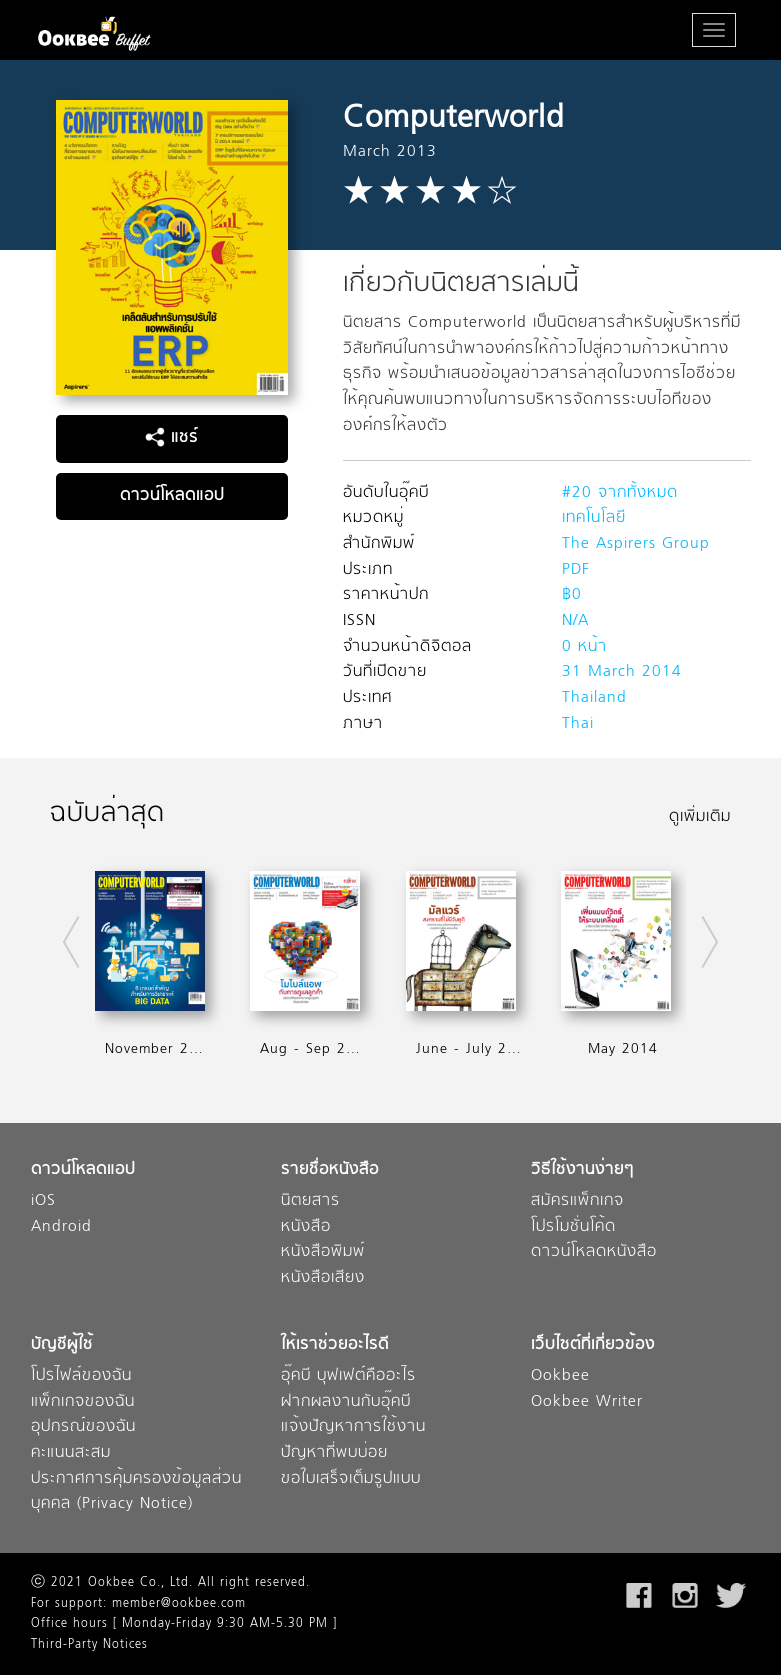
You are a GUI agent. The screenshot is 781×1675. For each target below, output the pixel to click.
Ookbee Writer (587, 1402)
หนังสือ (306, 1227)
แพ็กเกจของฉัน (83, 1402)
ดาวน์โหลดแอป (172, 496)
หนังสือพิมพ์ (323, 1252)
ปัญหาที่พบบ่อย (334, 1453)
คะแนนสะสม (71, 1453)
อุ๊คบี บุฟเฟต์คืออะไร (348, 1376)
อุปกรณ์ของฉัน (83, 1427)
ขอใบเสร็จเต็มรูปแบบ (351, 1479)
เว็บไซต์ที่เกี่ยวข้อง (593, 1345)
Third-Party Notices (89, 1645)
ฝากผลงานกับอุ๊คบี (346, 1402)
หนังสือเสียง (323, 1278)
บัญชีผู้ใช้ (62, 1345)
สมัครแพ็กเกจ (577, 1201)
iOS (43, 1201)
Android (61, 1227)
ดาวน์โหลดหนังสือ (594, 1252)
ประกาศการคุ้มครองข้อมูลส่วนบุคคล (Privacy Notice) (136, 1492)
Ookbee (560, 1376)
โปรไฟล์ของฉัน (81, 1376)
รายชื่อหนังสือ (330, 1170)
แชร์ (171, 438)
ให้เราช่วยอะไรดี (335, 1345)
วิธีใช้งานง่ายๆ (582, 1170)
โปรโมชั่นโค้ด (573, 1227)
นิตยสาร (310, 1201)
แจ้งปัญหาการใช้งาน (353, 1427)
